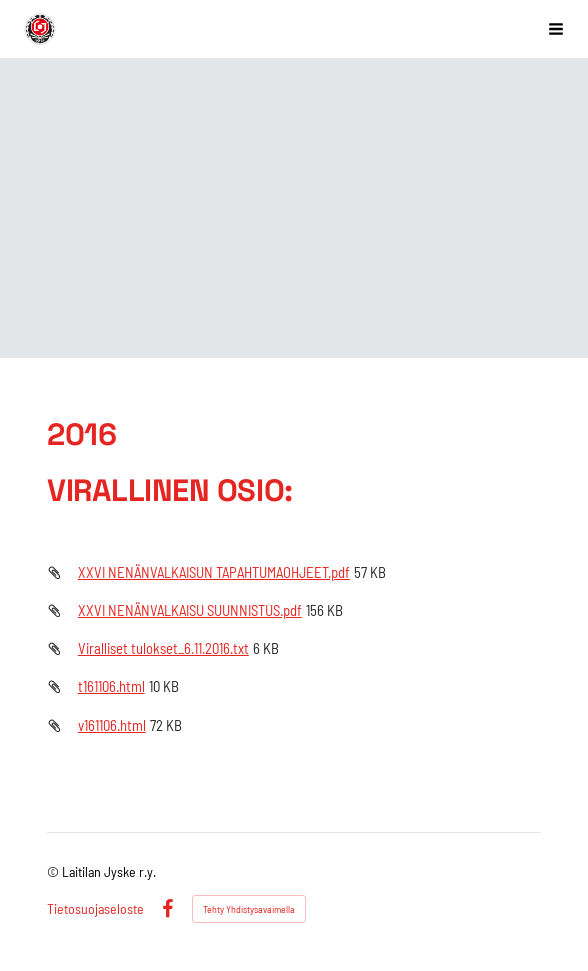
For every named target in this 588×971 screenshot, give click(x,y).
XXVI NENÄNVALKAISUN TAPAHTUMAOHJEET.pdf (214, 572)
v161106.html (112, 725)
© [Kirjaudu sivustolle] (54, 871)
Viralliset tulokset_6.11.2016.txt (163, 648)
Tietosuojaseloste (95, 909)
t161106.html (111, 686)
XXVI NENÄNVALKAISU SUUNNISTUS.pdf (190, 610)
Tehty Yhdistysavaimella (249, 909)
